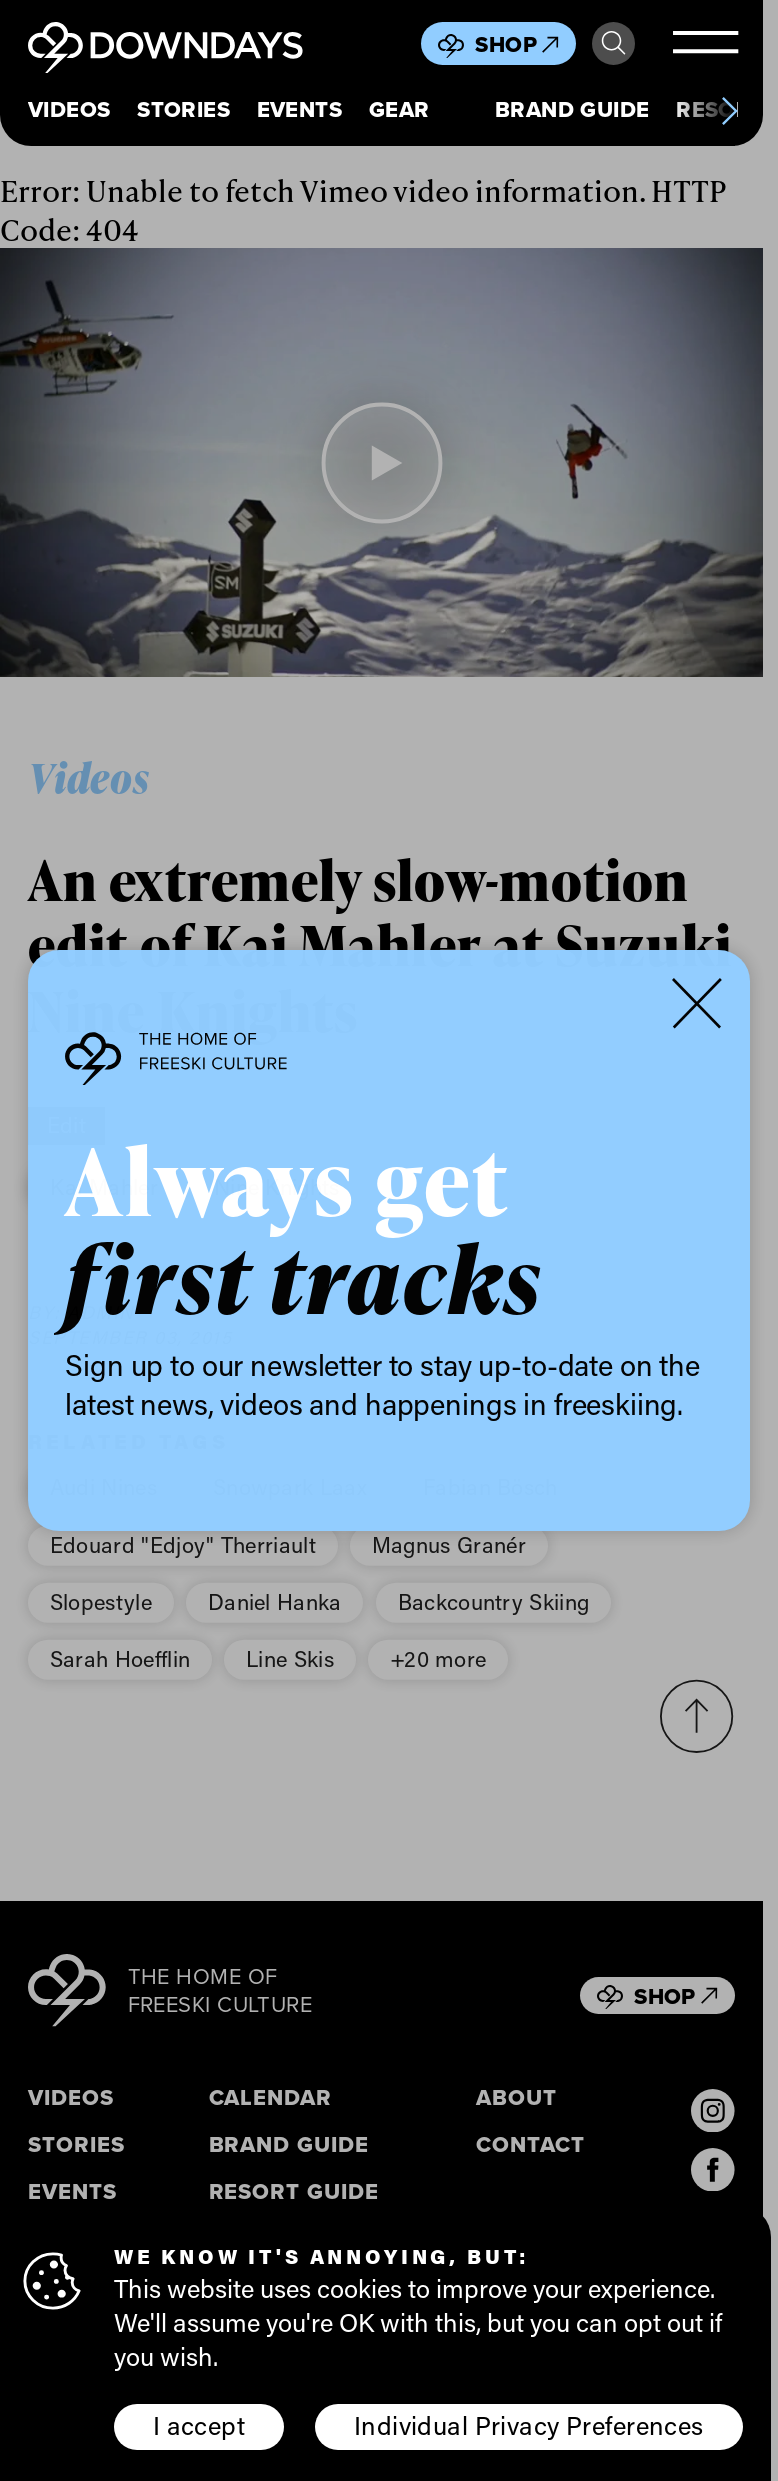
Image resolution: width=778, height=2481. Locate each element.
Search (613, 43)
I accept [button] (199, 2427)
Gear (399, 109)
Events (300, 109)
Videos (69, 109)
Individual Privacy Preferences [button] (529, 2427)
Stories (183, 109)
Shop (517, 44)
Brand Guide (572, 109)
